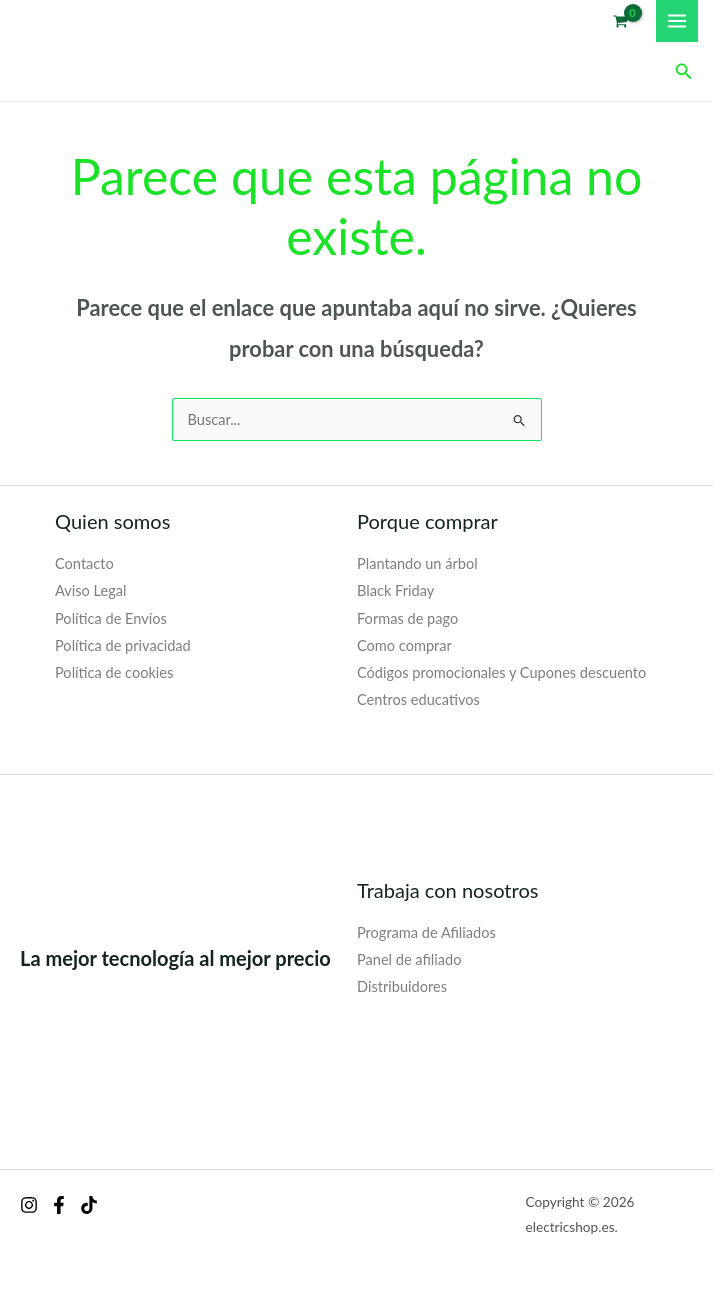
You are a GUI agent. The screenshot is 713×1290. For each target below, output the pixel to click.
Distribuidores (402, 986)
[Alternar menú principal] (677, 21)
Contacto (84, 563)
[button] (684, 71)
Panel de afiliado (409, 959)
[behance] (89, 1205)
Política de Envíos (111, 618)
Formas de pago (407, 618)
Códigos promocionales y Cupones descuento (501, 672)
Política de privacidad (123, 645)
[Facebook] (59, 1205)
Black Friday (395, 590)
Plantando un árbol (417, 563)
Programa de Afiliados (426, 932)
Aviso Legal (91, 590)
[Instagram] (29, 1205)
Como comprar (404, 645)
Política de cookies (114, 672)
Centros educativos (418, 699)
